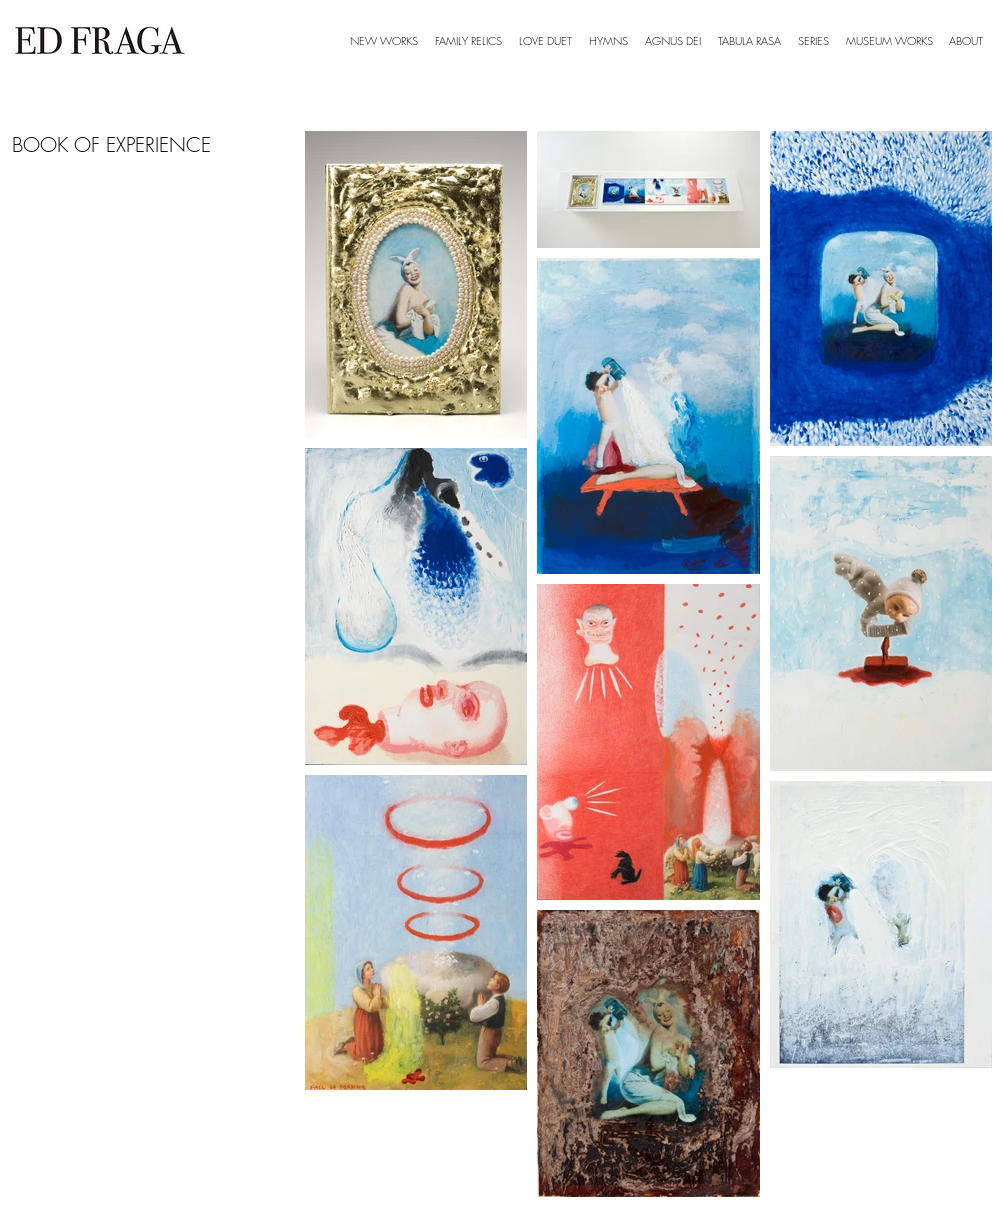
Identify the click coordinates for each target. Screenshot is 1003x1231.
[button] (814, 41)
